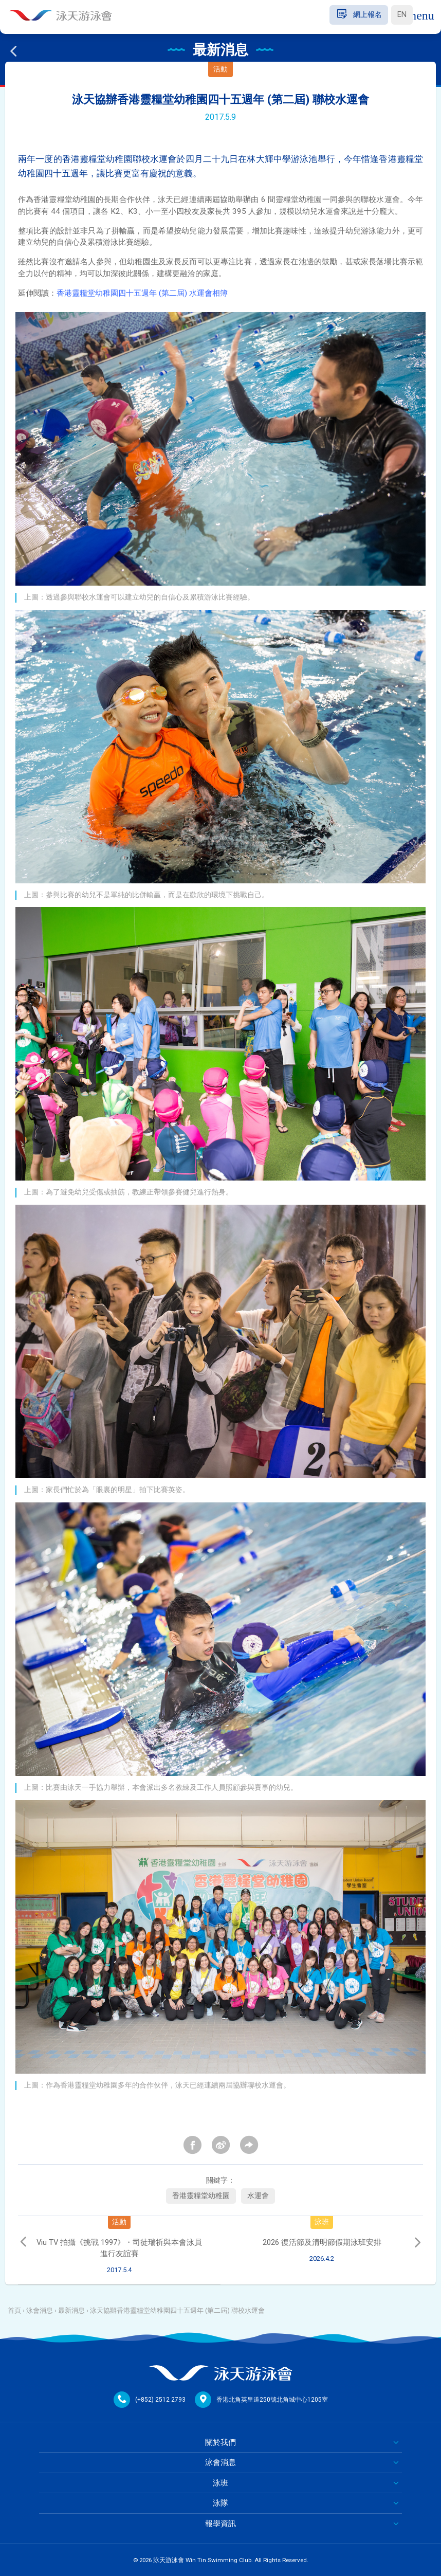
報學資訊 (220, 2523)
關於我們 (220, 2442)
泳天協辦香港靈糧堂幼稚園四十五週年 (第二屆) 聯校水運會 (177, 2310)
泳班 (220, 2483)
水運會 (258, 2195)
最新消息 (71, 2310)
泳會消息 (39, 2310)
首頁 (14, 2310)
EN (402, 14)
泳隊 (220, 2503)
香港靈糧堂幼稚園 (201, 2195)
